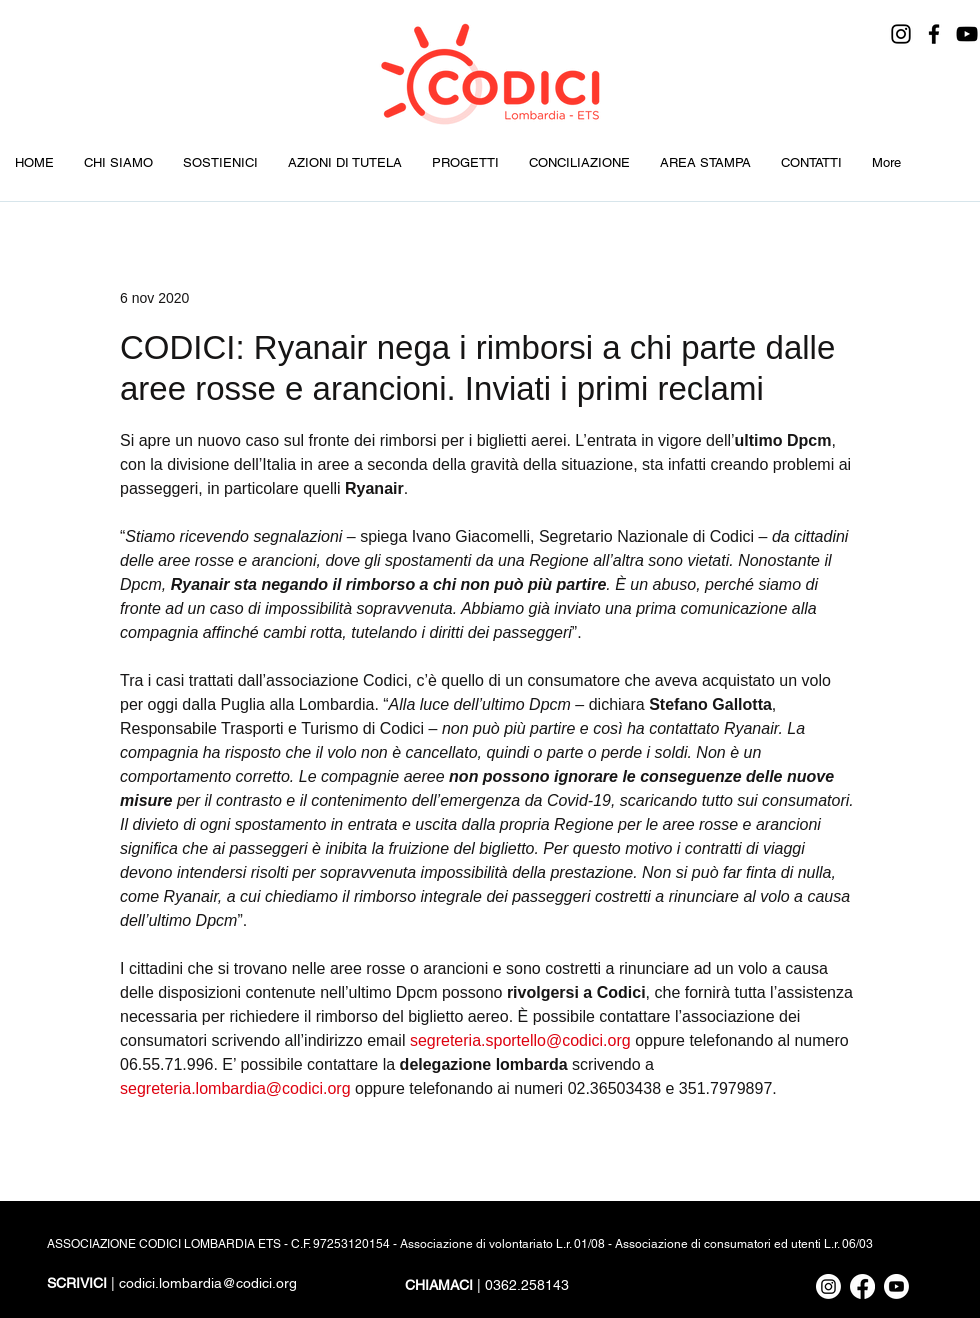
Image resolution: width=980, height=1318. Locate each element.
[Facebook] (934, 34)
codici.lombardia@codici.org (208, 1283)
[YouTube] (967, 34)
